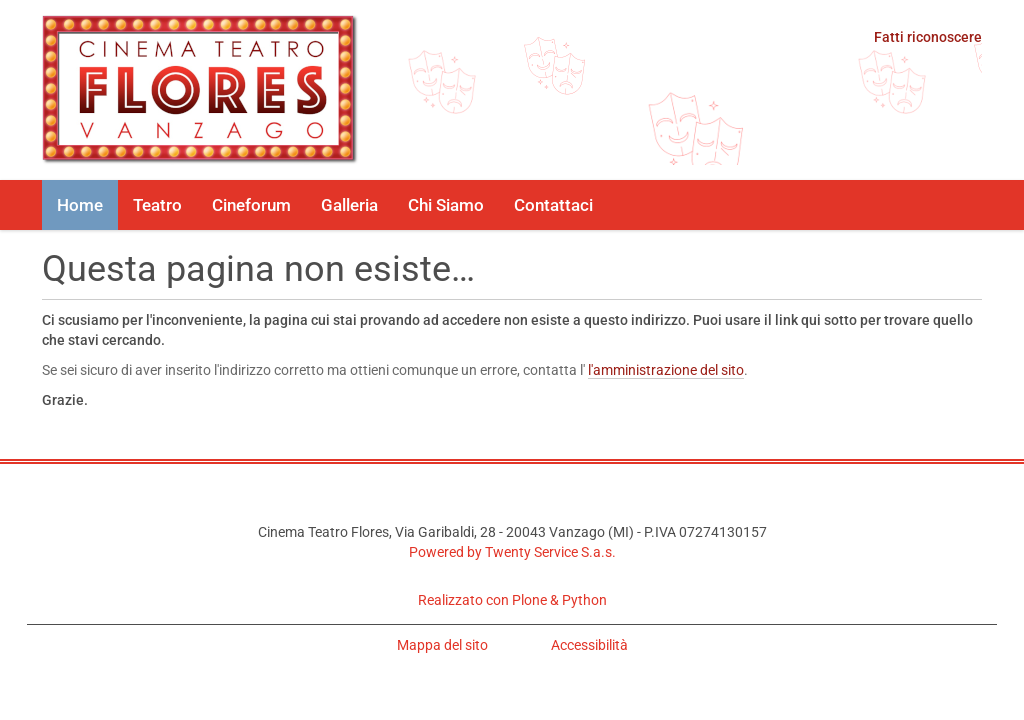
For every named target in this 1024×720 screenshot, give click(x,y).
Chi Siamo (446, 205)
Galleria (349, 205)
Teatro (157, 205)
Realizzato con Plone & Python (512, 600)
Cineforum (251, 205)
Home (80, 205)
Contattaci (553, 205)
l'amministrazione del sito (666, 370)
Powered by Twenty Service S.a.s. (512, 552)
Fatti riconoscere (928, 37)
